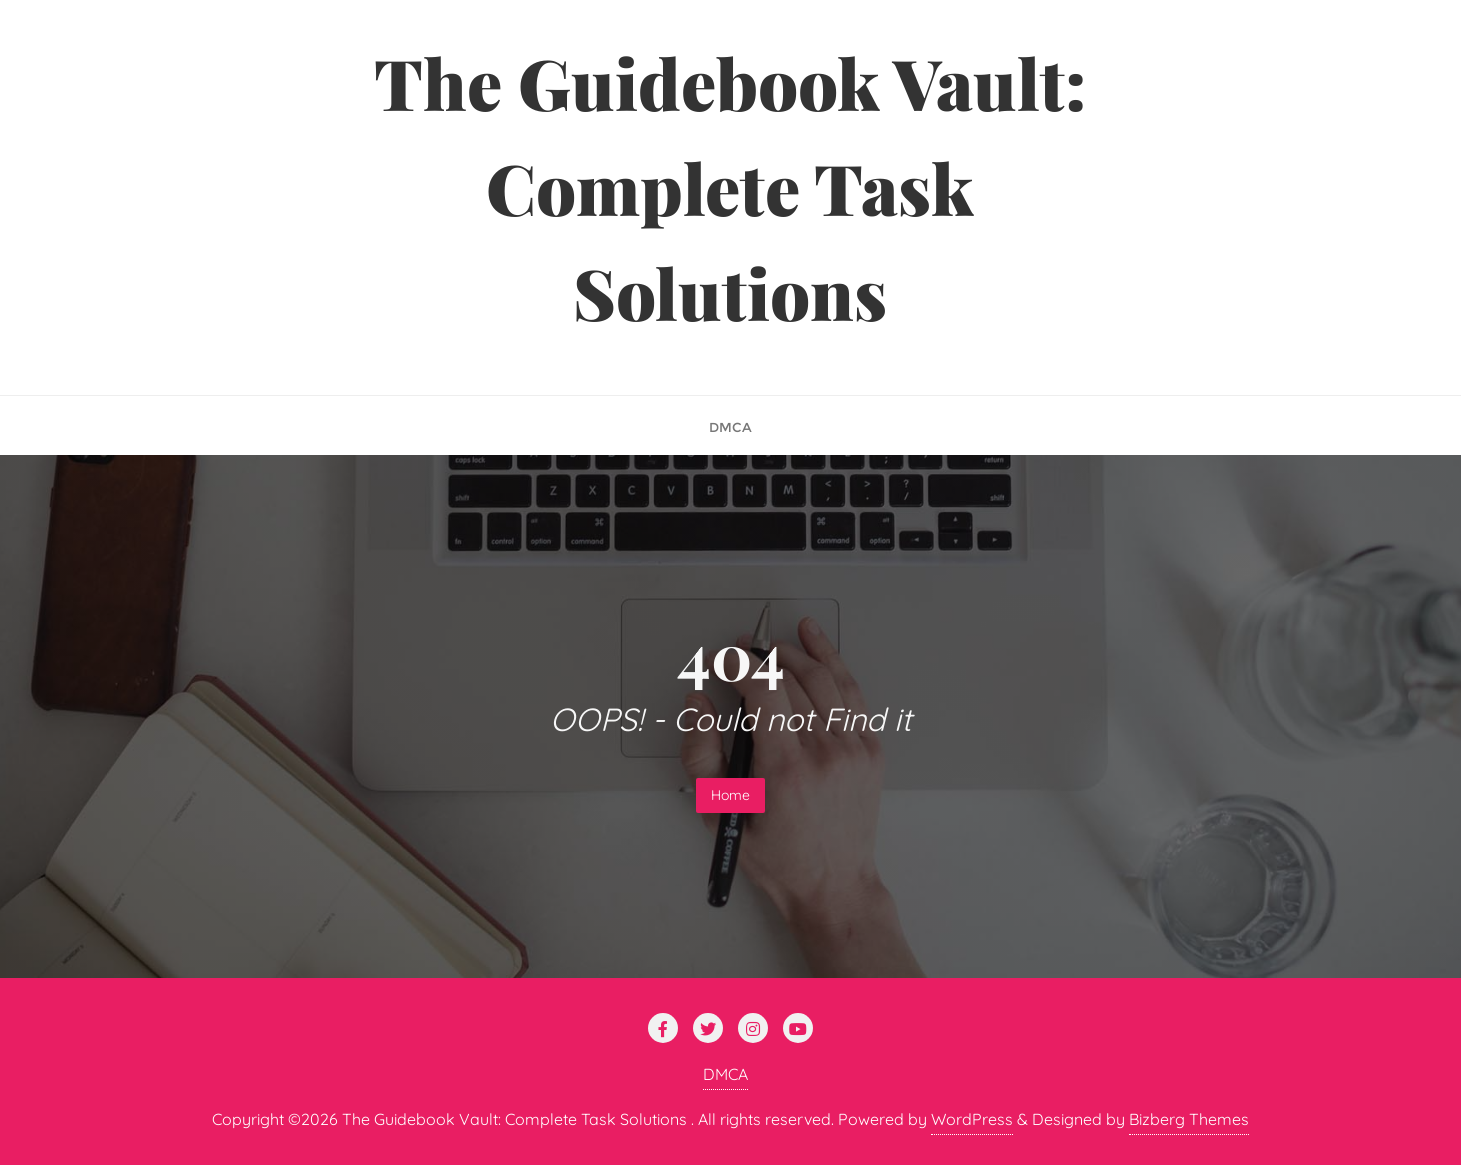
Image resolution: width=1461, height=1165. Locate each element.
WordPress (972, 1119)
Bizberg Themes (1189, 1119)
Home (730, 795)
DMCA (725, 1074)
